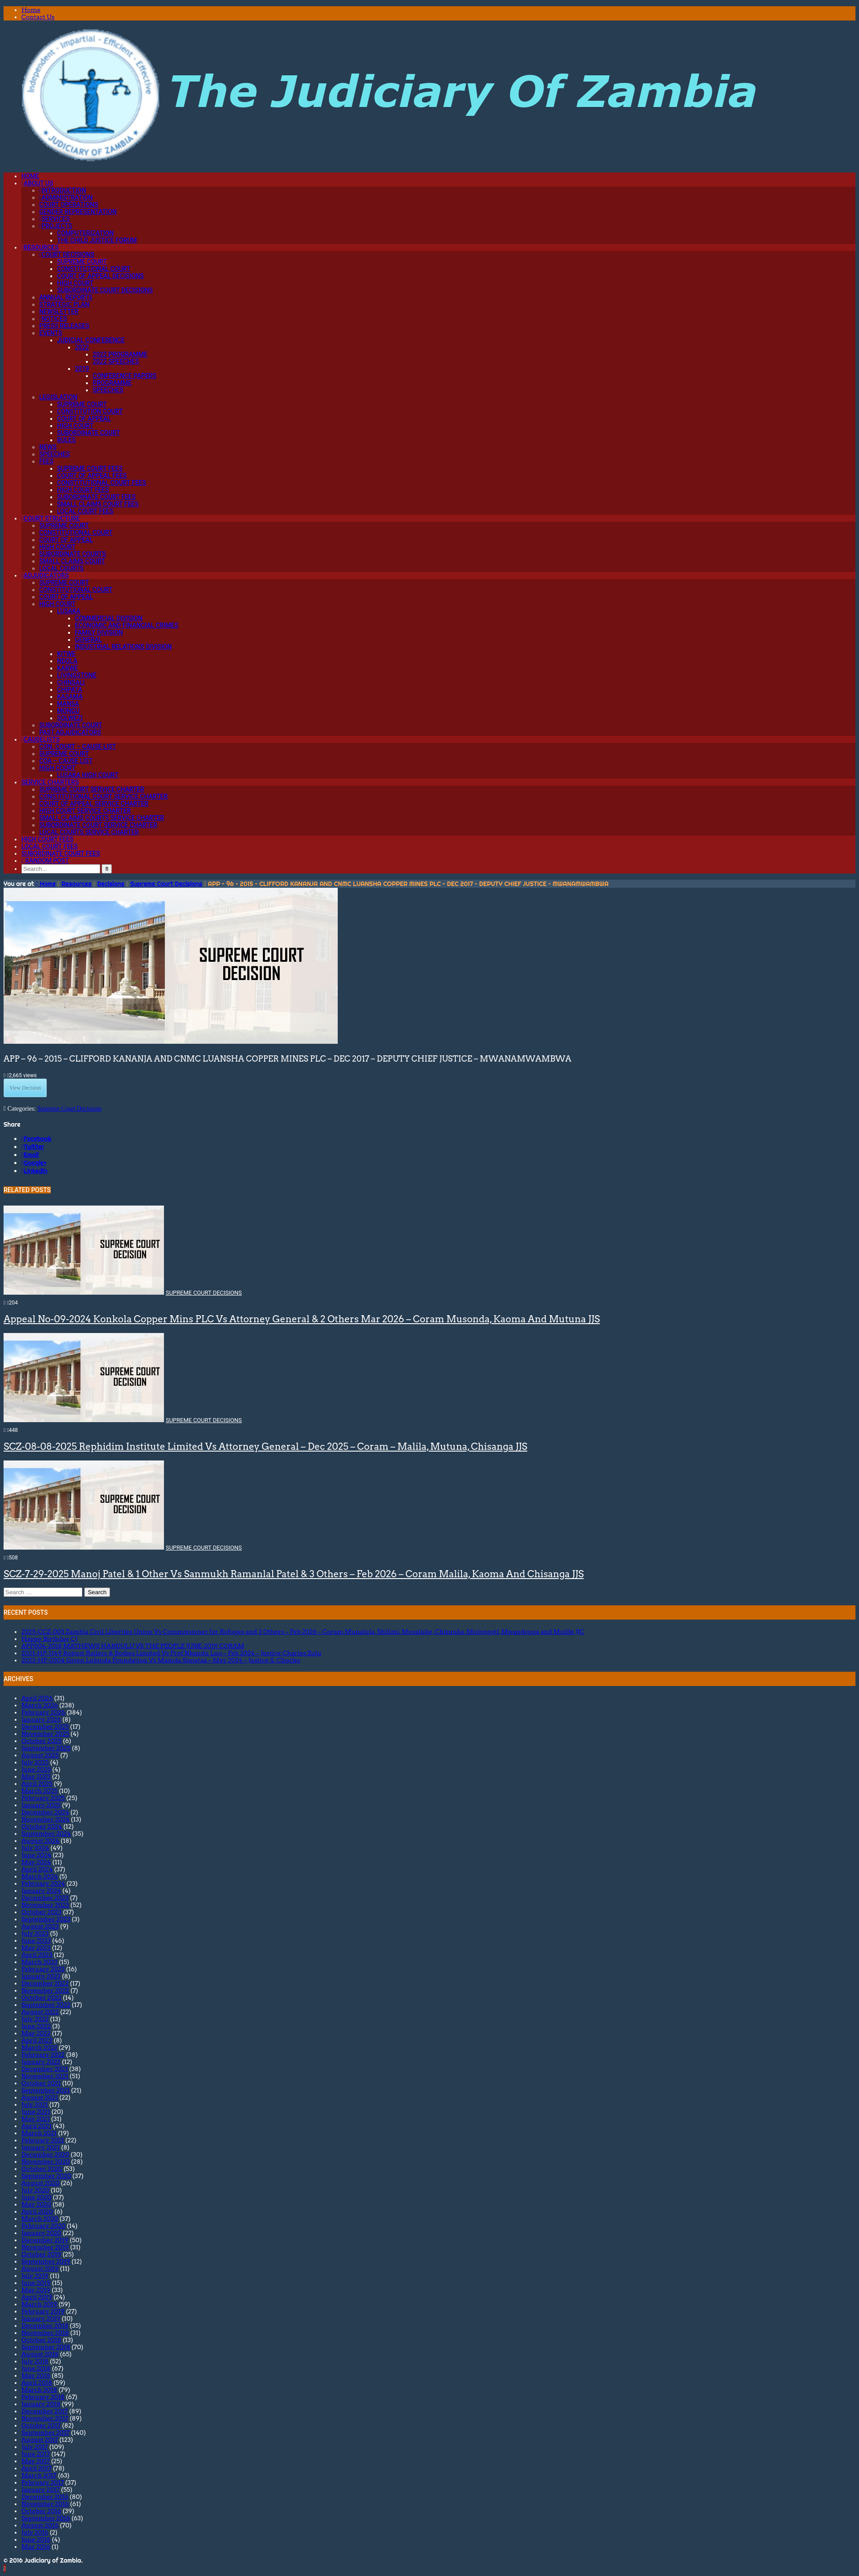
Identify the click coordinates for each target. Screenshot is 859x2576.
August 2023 (40, 1926)
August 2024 (40, 1840)
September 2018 (45, 2346)
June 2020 (36, 2197)
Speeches (108, 390)
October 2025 (41, 1740)
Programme (112, 382)
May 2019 (35, 2289)
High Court (75, 283)
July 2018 (35, 2361)
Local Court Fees (85, 511)
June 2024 (36, 1854)
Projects (55, 226)
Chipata (69, 689)
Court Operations (68, 204)
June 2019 (35, 2282)
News (48, 447)
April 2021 (36, 2125)
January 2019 (40, 2318)
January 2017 (40, 2489)
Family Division (99, 632)
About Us (37, 183)
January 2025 (41, 1805)
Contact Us (37, 17)
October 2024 (41, 1826)
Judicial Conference (91, 340)
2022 (82, 347)
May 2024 (36, 1862)
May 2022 (35, 2033)
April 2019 (36, 2297)
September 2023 (45, 1919)
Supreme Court (82, 261)
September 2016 (45, 2518)
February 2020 (43, 2225)
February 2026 (43, 1712)
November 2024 (45, 1819)
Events (50, 332)
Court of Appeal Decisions (100, 275)
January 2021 (40, 2147)
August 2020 (40, 2182)
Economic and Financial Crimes (126, 625)
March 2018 (39, 2389)
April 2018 (36, 2382)
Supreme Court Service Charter (91, 789)
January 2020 (41, 2232)
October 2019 (41, 2254)
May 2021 (35, 2118)
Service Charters (50, 782)
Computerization (85, 233)
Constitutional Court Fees (101, 482)
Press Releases (64, 325)
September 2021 (45, 2090)
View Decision (25, 1088)
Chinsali (71, 682)
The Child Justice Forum (97, 240)
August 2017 (39, 2439)
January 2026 (41, 1719)
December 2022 (45, 1983)
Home (31, 9)
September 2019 (45, 2261)
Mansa (68, 703)
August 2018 (39, 2354)
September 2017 (45, 2432)
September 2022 (45, 2004)
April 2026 (37, 1698)
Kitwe (66, 653)
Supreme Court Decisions (166, 884)
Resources (39, 247)
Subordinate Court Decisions (105, 290)
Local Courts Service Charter (89, 832)
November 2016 (45, 2503)
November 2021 (44, 2076)
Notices (53, 318)
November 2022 (45, 1990)
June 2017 (35, 2453)
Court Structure (50, 518)
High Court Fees (83, 489)
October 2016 (41, 2510)
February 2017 (42, 2482)
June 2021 (35, 2111)
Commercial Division (109, 618)
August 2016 (39, 2525)
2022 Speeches (116, 361)
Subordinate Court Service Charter (98, 825)
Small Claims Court (72, 561)
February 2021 (42, 2140)
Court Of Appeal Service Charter (93, 803)
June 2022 (36, 2026)
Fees (46, 461)
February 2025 (43, 1797)
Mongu (68, 710)
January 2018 (40, 2404)
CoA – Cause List (66, 760)
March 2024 (39, 1876)
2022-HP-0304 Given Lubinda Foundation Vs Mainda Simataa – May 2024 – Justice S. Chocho (160, 1660)
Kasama (70, 696)
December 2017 (44, 2411)
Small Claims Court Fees (98, 504)
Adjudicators (45, 575)
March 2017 (39, 2475)
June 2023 (36, 1940)
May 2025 (36, 1776)
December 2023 (45, 1897)
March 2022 (39, 2047)
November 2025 (45, 1733)
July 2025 (35, 1762)
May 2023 (35, 1947)
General (88, 639)
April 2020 (37, 2211)
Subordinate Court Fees (96, 496)
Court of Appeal (84, 418)
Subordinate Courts (72, 554)
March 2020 (39, 2218)
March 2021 (39, 2133)
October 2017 (41, 2425)
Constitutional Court (94, 268)
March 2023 (39, 1961)
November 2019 (45, 2247)
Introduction (62, 190)
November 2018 (45, 2332)
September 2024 (46, 1833)
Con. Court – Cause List (77, 746)
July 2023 (35, 1933)
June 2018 (36, 2368)
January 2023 (41, 1976)
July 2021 (34, 2104)
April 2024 (37, 1869)
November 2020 (45, 2161)
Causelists (40, 739)
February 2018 (43, 2396)
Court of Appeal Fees (92, 475)
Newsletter (58, 311)
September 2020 (46, 2175)
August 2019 (39, 2268)
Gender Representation (78, 211)
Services (54, 218)
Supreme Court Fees (90, 468)
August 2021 (39, 2097)
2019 (82, 368)
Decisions (110, 884)
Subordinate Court (88, 432)
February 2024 (43, 1883)
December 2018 (44, 2325)
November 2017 (44, 2418)
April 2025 (37, 1783)
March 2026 (39, 1705)
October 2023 (41, 1912)
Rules (66, 439)
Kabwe (67, 668)
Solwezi (69, 718)
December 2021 (44, 2068)
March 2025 (39, 1790)
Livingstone (76, 675)
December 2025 (45, 1726)
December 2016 (44, 2496)
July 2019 (35, 2275)
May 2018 (35, 2375)
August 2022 (40, 2011)
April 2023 (36, 1954)
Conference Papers (124, 375)
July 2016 (35, 2532)
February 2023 (43, 1969)
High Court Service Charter (85, 810)
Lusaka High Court (87, 775)
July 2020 (35, 2190)
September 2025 (45, 1748)
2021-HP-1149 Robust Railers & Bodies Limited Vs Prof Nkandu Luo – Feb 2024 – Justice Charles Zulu (171, 1653)
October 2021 (41, 2083)
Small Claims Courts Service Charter (101, 817)
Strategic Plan (64, 304)
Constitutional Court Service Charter (103, 796)
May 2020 (36, 2204)
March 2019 (39, 2304)
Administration (66, 197)
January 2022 (41, 2061)
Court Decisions (66, 254)
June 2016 (35, 2539)
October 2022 (41, 1997)
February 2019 (43, 2311)
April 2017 (36, 2468)
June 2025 (36, 1769)
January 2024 (41, 1890)
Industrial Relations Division (123, 646)
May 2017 (35, 2461)
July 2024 (35, 1847)
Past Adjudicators (70, 732)
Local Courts (61, 568)
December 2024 (45, 1812)
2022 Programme (120, 354)
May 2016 (35, 2546)
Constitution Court (90, 411)
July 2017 (34, 2446)
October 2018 (41, 2339)
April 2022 (36, 2040)
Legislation (58, 397)
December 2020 (45, 2154)
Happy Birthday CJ (49, 1638)
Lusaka (68, 611)
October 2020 (41, 2168)
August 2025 (40, 1755)
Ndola (67, 661)
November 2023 (45, 1904)
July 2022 (35, 2018)
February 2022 (43, 2054)
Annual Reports (65, 297)
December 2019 (44, 2240)
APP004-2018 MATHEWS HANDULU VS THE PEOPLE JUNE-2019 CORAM (133, 1645)
